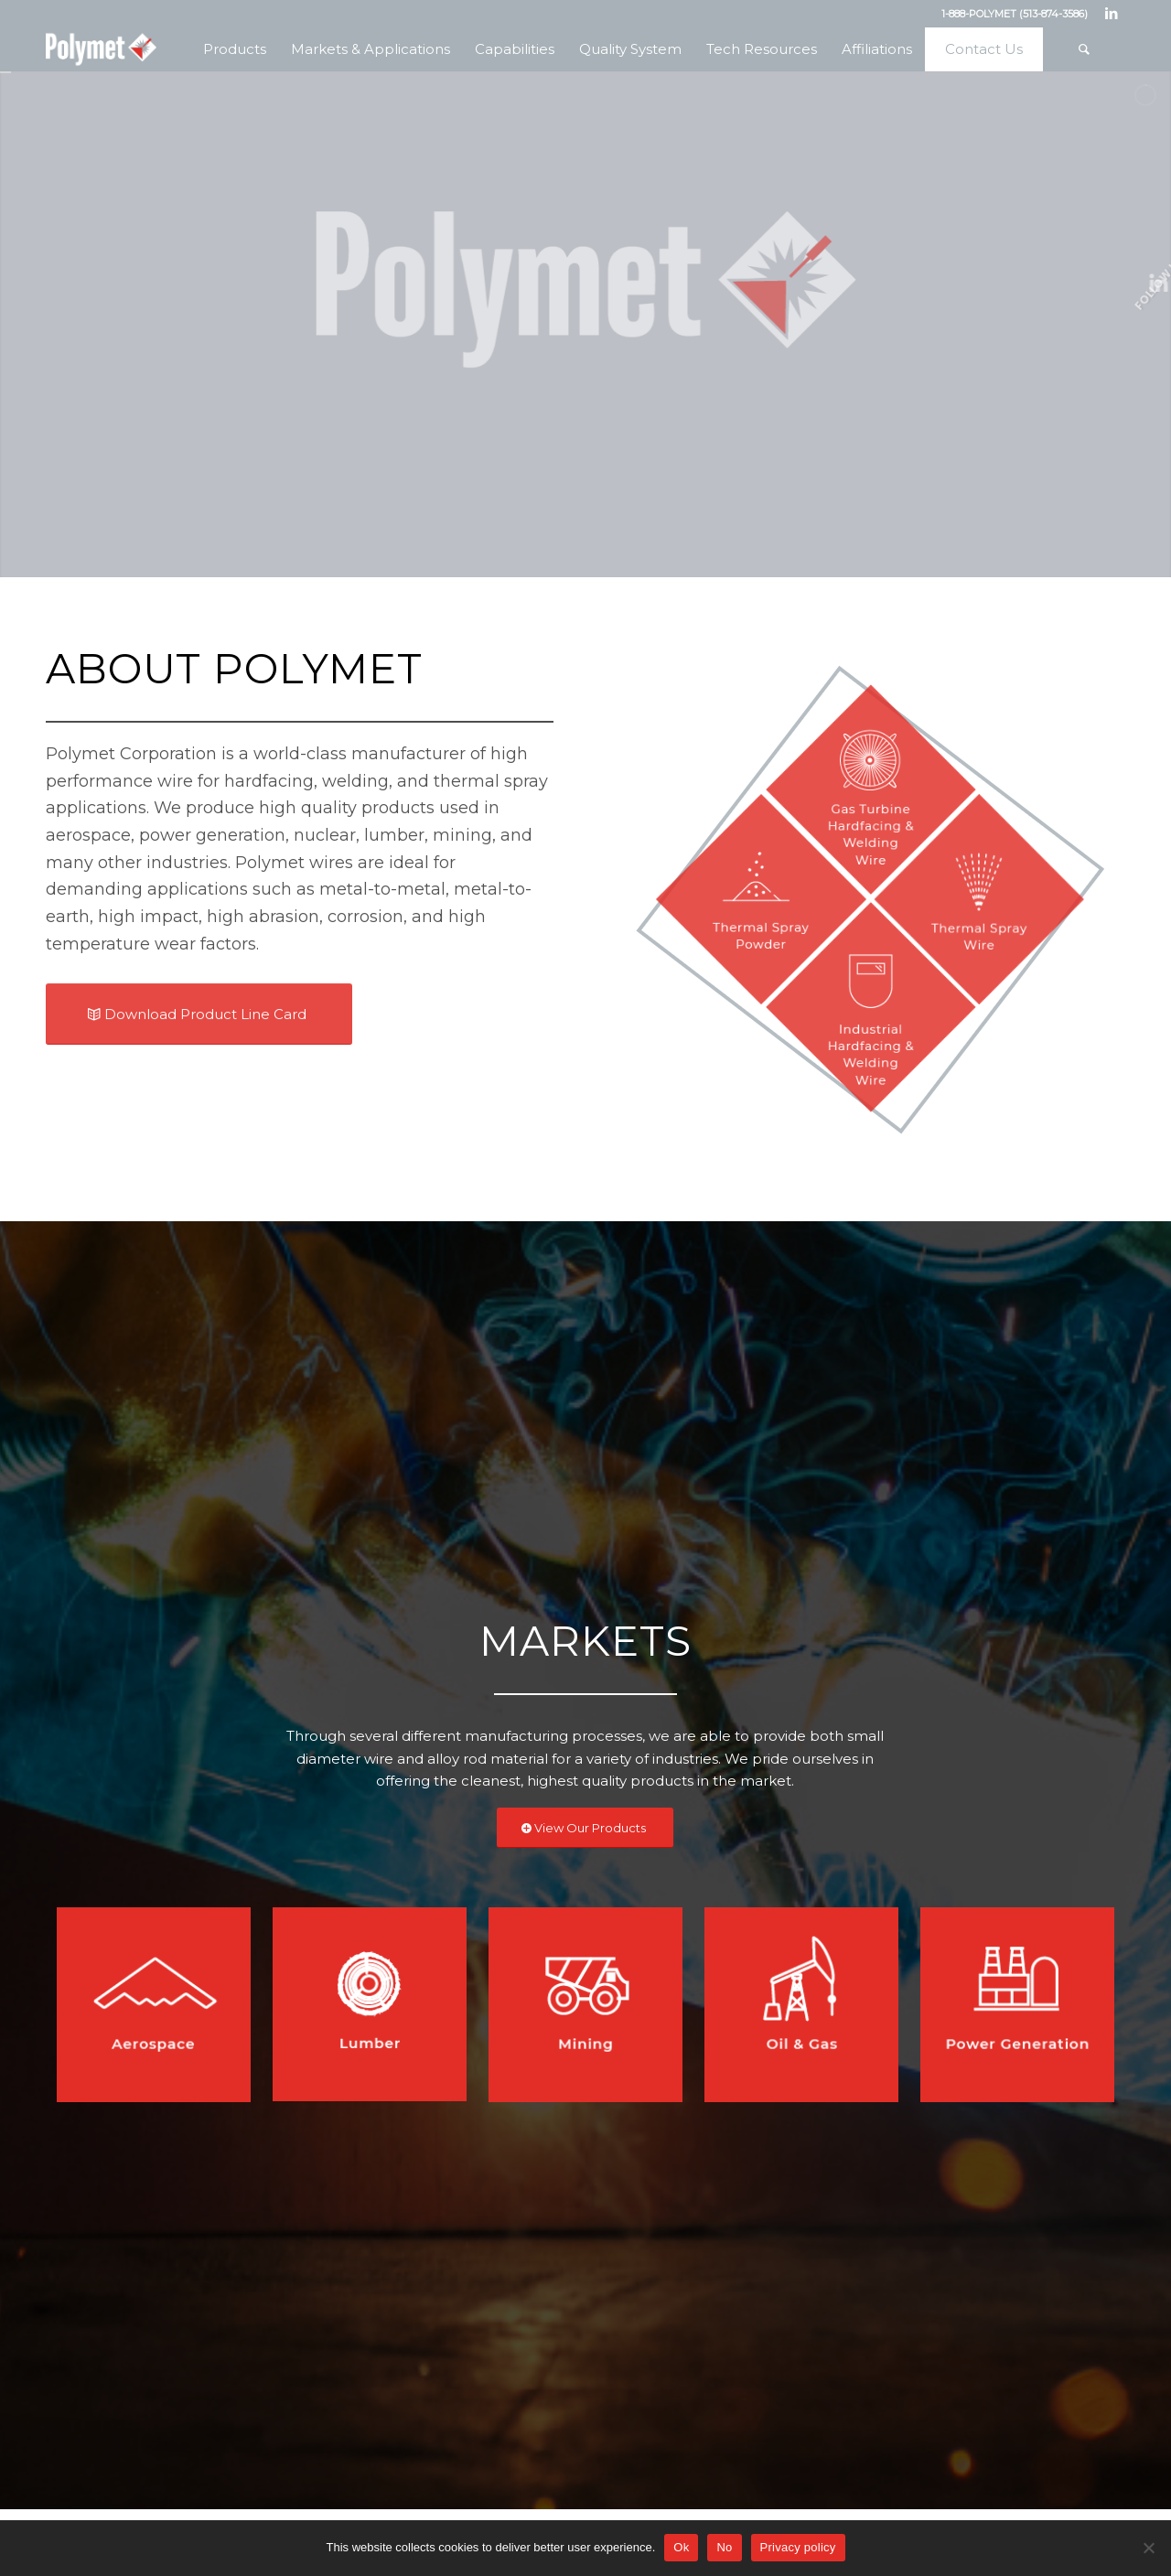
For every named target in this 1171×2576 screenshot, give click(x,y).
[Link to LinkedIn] (1111, 13)
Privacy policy (798, 2547)
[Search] (1084, 49)
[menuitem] (234, 49)
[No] (1148, 2547)
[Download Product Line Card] (199, 1033)
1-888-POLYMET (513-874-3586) (1014, 13)
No (724, 2547)
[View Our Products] (585, 1828)
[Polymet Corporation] (101, 49)
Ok (681, 2547)
